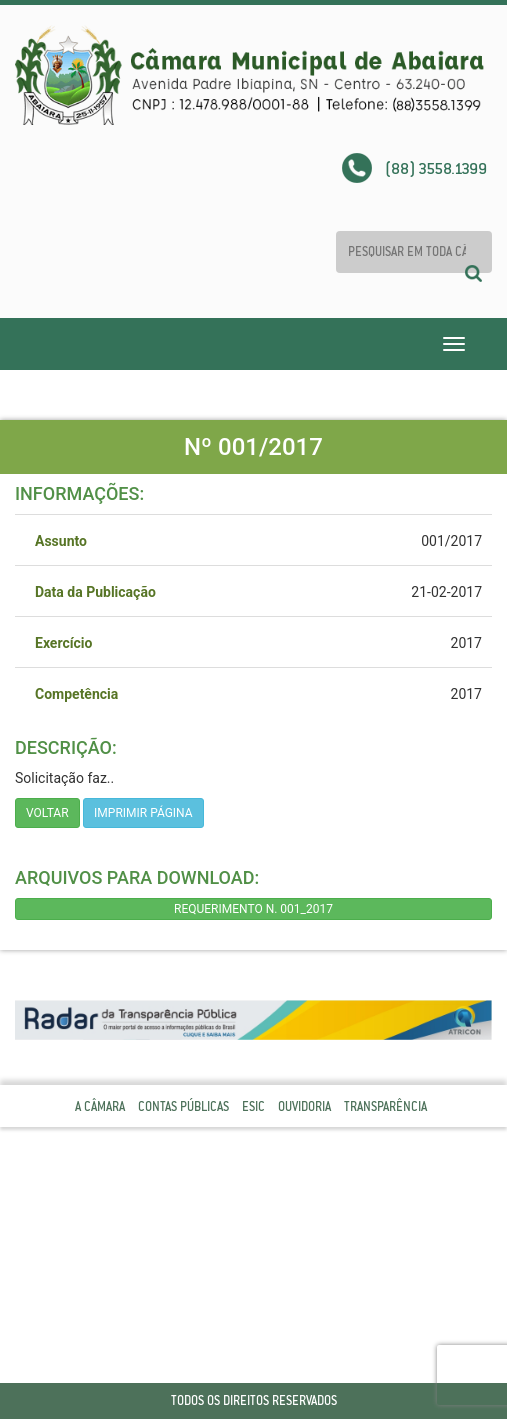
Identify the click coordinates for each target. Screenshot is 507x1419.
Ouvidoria (304, 1106)
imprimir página (143, 813)
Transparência (385, 1106)
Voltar (47, 813)
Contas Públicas (183, 1106)
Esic (253, 1106)
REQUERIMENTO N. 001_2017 (253, 909)
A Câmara (100, 1106)
